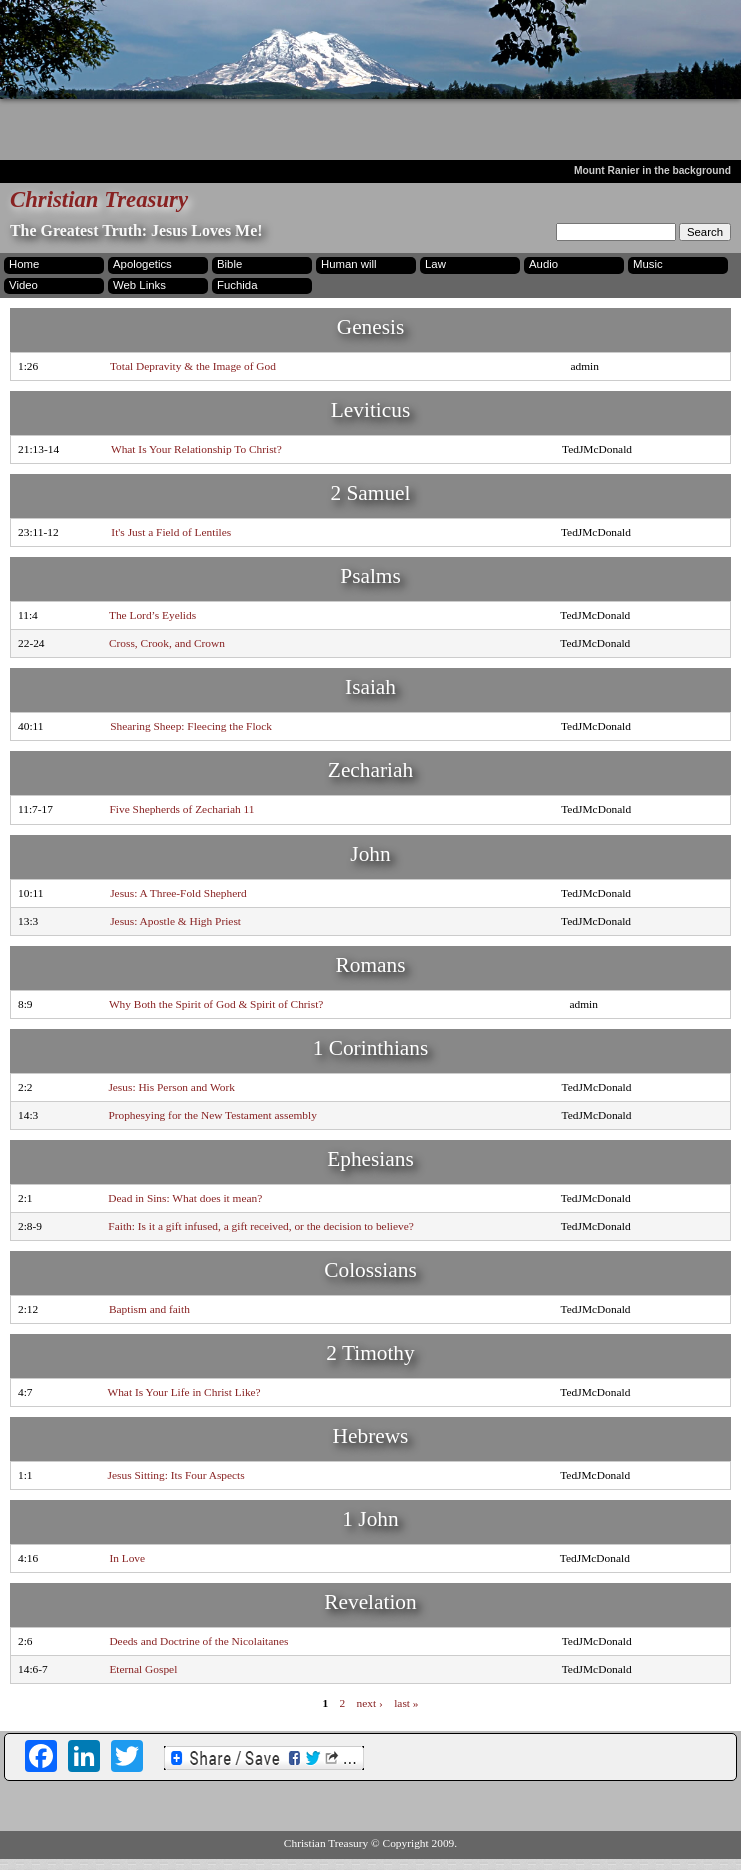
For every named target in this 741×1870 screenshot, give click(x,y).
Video (23, 285)
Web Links (139, 285)
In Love (127, 1558)
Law (435, 264)
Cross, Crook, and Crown (167, 643)
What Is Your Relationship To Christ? (196, 449)
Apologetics (142, 264)
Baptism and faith (149, 1309)
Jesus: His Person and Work (171, 1087)
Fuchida (237, 285)
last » (406, 1702)
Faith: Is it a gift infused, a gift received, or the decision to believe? (260, 1226)
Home (24, 264)
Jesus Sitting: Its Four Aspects (176, 1475)
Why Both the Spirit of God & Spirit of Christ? (216, 1004)
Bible (229, 264)
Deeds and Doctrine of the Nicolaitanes (198, 1641)
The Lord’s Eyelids (152, 615)
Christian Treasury (99, 199)
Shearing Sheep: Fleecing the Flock (191, 726)
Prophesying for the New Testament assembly (212, 1115)
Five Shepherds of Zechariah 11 (182, 809)
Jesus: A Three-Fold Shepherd (178, 893)
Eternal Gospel (143, 1669)
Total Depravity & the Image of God (193, 366)
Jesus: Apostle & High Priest (175, 921)
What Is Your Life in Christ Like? (183, 1392)
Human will (349, 264)
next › (370, 1702)
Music (648, 264)
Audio (543, 264)
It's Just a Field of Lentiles (171, 532)
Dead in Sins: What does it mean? (185, 1198)
